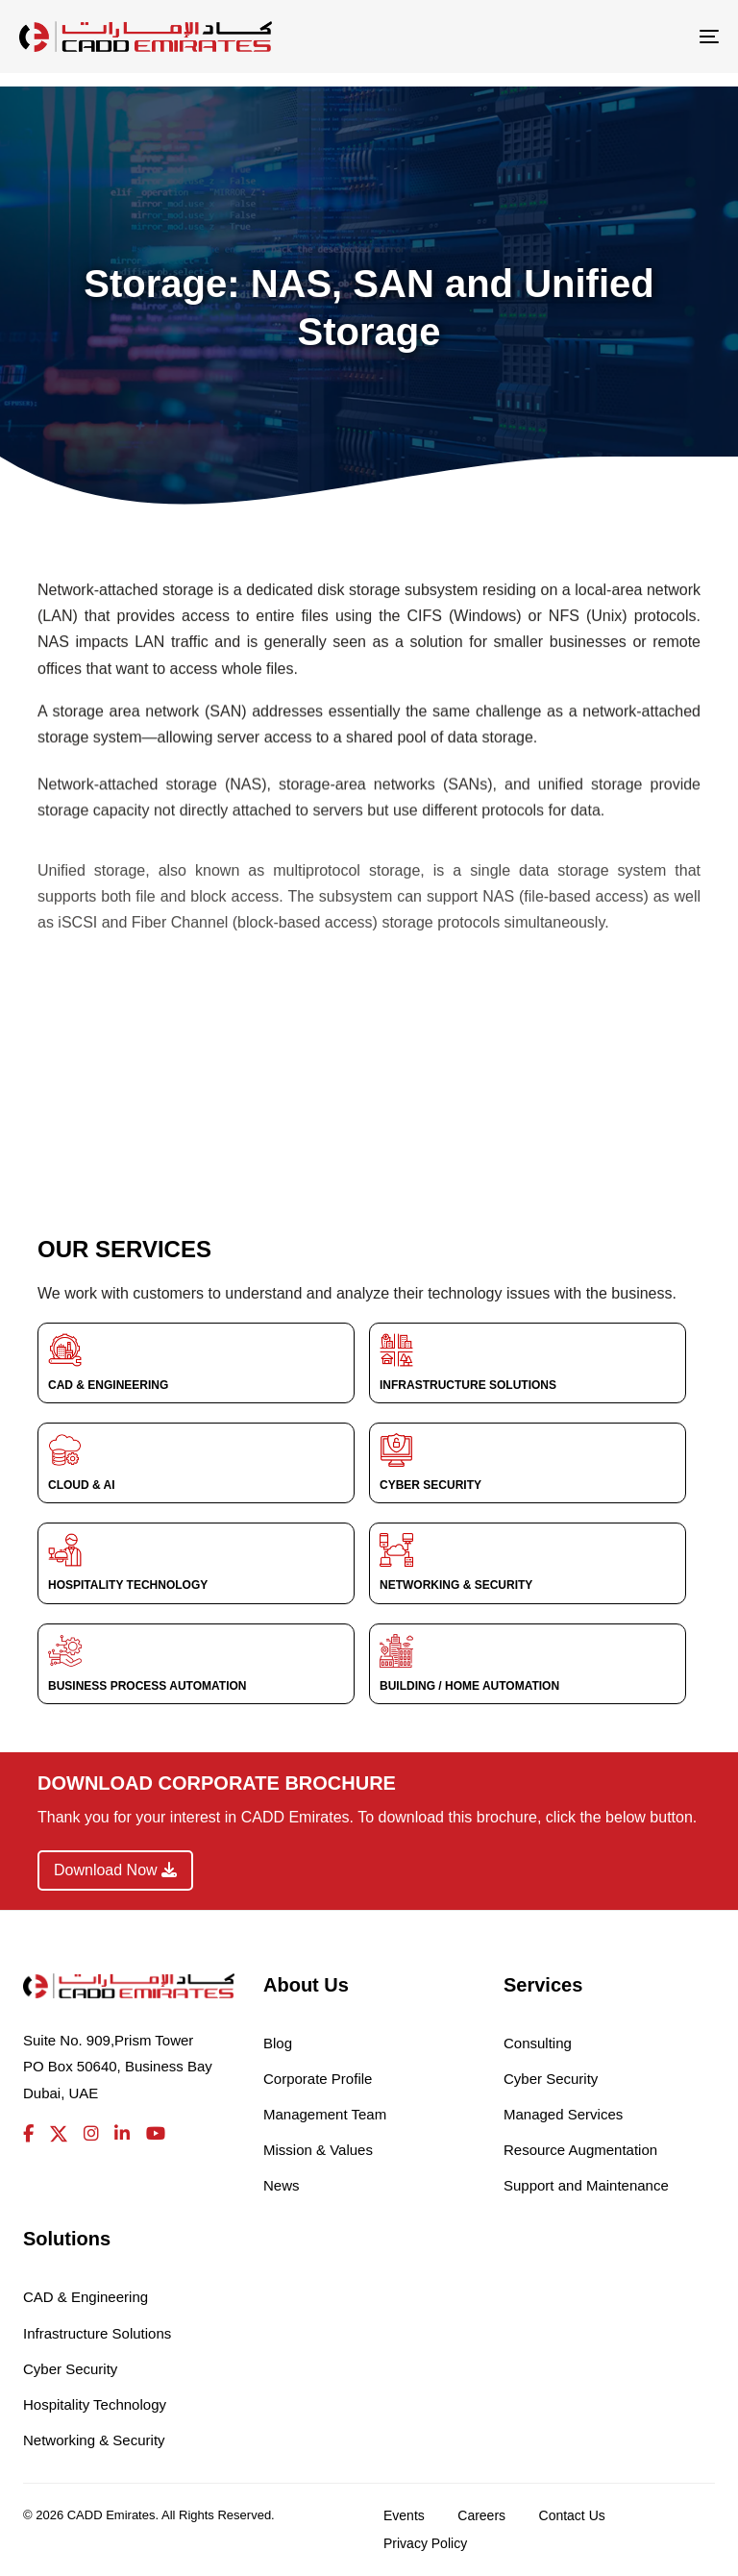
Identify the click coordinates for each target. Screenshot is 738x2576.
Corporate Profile (317, 2078)
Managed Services (563, 2114)
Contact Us (572, 2515)
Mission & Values (318, 2150)
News (281, 2185)
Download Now (115, 1870)
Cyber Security (551, 2078)
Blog (277, 2043)
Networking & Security (94, 2440)
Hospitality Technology (94, 2404)
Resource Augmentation (580, 2150)
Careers (481, 2515)
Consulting (538, 2043)
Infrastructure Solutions (97, 2333)
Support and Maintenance (586, 2185)
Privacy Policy (425, 2543)
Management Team (324, 2114)
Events (404, 2515)
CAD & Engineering (85, 2297)
